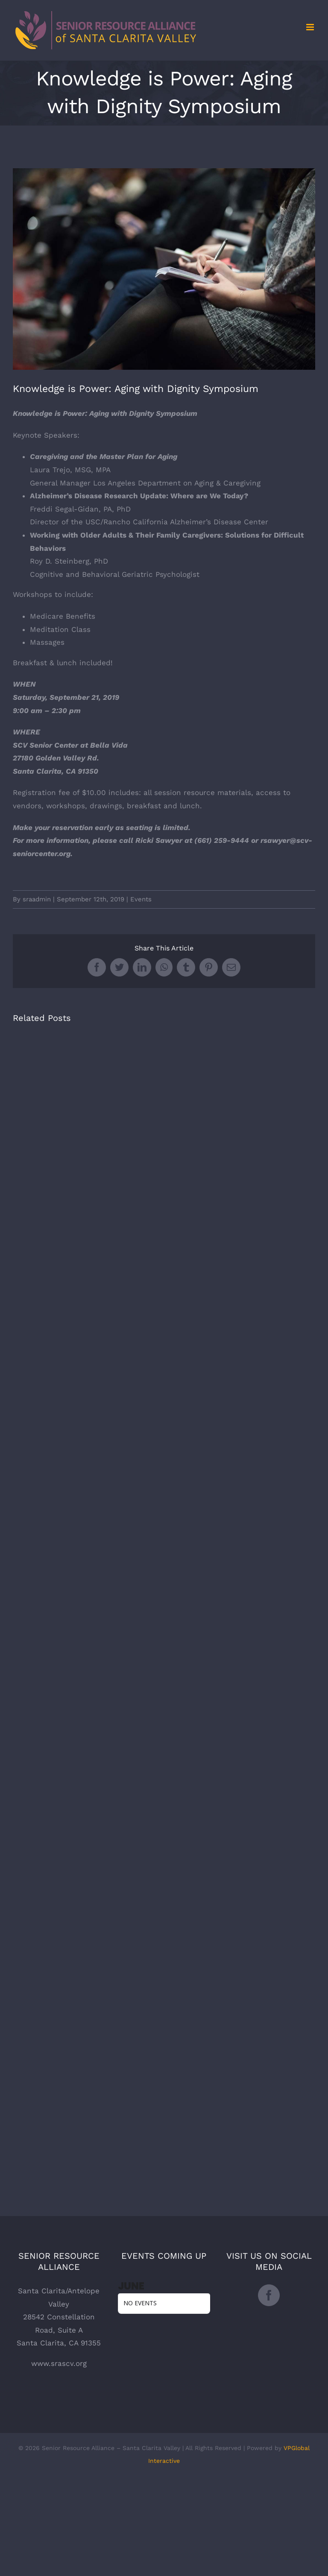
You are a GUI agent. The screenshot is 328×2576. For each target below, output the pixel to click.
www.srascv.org (59, 2363)
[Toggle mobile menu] (310, 27)
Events (141, 899)
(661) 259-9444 (221, 840)
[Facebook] (269, 2295)
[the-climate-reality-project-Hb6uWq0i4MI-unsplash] (164, 269)
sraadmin (37, 899)
